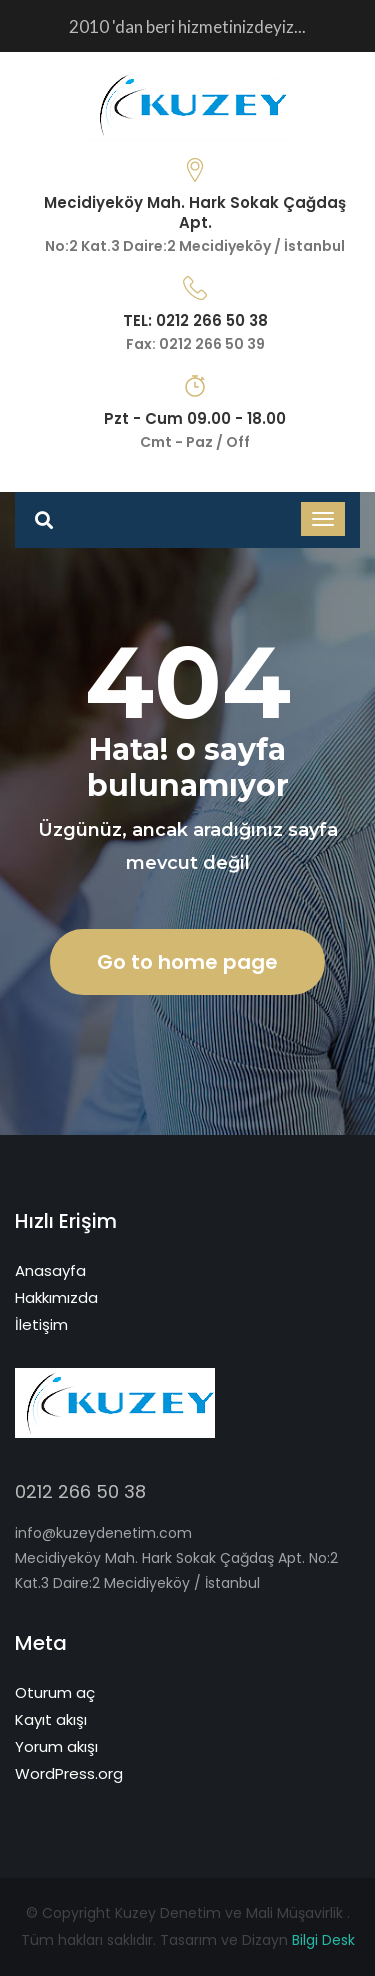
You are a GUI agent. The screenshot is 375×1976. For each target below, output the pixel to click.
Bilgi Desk (323, 1940)
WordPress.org (69, 1773)
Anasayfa (50, 1270)
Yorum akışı (56, 1746)
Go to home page (187, 962)
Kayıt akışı (51, 1719)
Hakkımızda (56, 1297)
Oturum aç (55, 1692)
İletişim (41, 1324)
